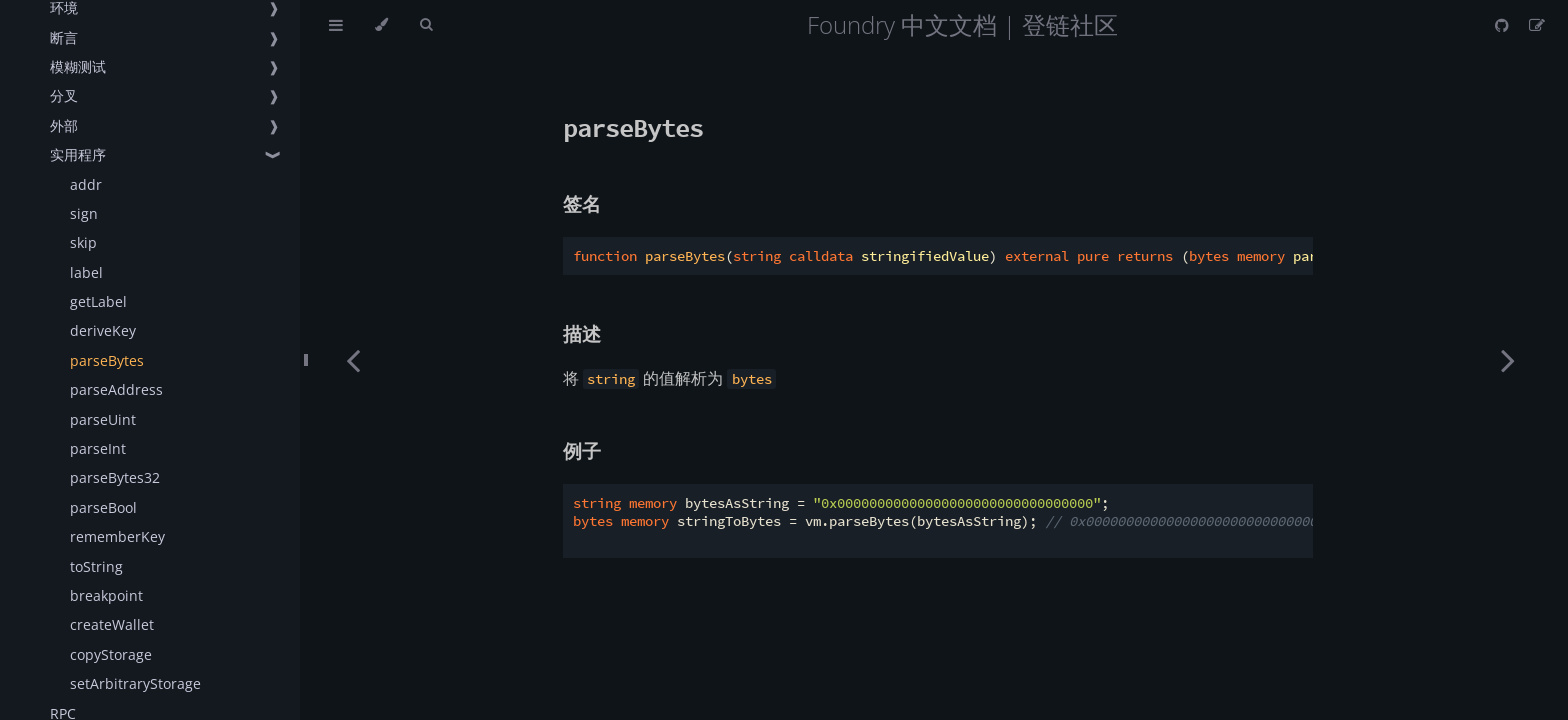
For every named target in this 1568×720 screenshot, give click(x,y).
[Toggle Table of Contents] (336, 25)
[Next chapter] (1508, 360)
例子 (582, 450)
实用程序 (78, 154)
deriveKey (103, 330)
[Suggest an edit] (1537, 25)
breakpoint (106, 595)
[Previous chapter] (353, 360)
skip (83, 242)
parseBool (103, 507)
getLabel (98, 301)
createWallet (112, 624)
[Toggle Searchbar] (426, 25)
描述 (582, 333)
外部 (64, 125)
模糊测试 (78, 66)
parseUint (103, 419)
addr (86, 184)
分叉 (64, 95)
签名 (582, 203)
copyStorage (111, 654)
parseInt (98, 448)
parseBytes (107, 360)
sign (84, 213)
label (86, 272)
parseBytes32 (115, 477)
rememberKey (117, 536)
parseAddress (116, 389)
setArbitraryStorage (135, 683)
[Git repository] (1504, 25)
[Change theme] (381, 25)
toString (96, 566)
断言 (64, 37)
